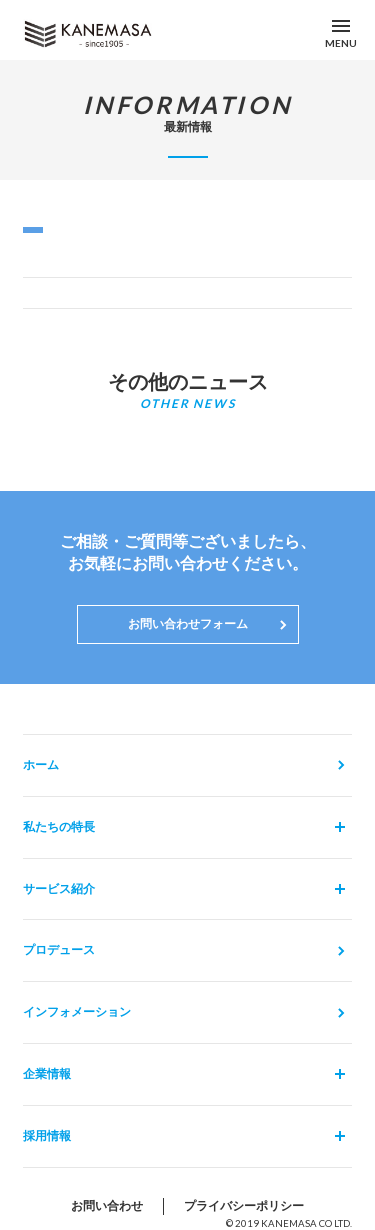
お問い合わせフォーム (188, 623)
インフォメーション (77, 1011)
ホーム (41, 764)
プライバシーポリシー (244, 1205)
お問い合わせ (107, 1205)
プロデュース (59, 949)
